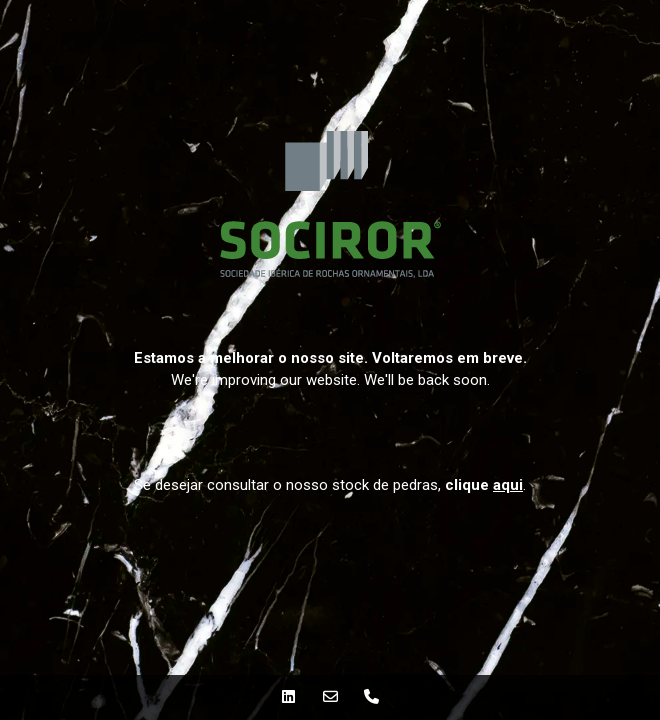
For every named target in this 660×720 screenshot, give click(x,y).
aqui (508, 485)
